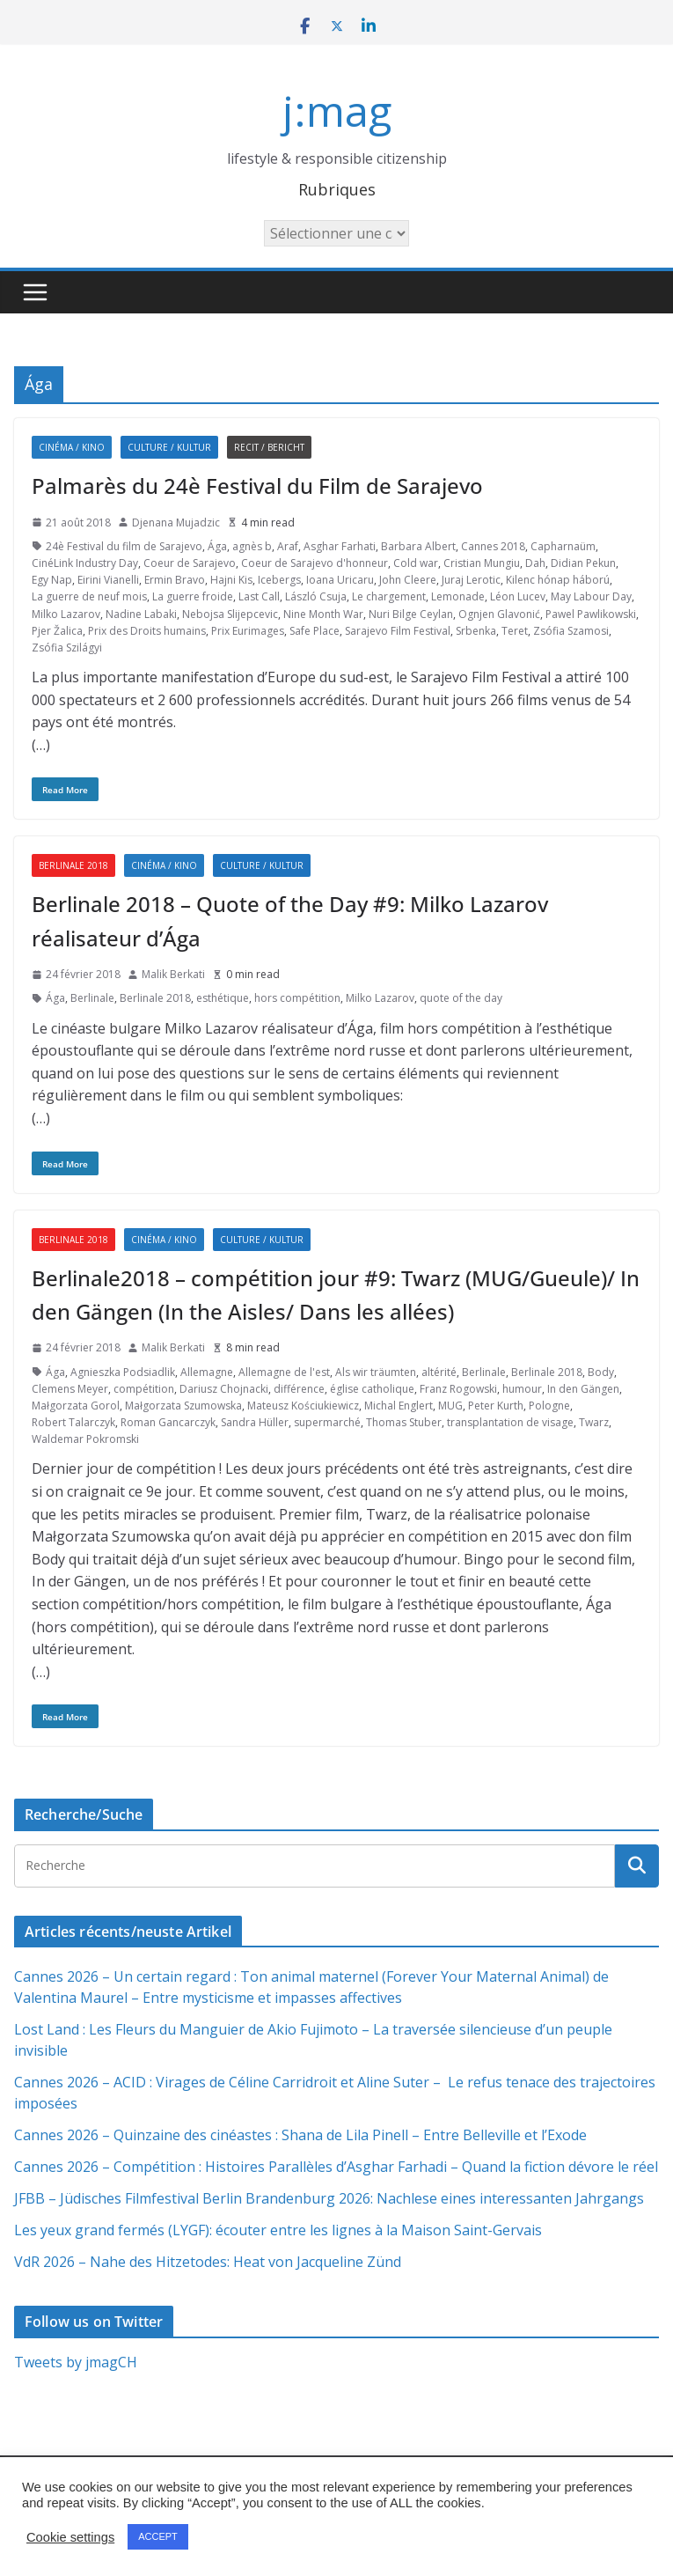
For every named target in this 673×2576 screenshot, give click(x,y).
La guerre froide (192, 596)
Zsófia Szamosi (571, 630)
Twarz (594, 1422)
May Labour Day (591, 596)
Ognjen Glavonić (499, 614)
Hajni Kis (231, 579)
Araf (287, 546)
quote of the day (461, 997)
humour (522, 1388)
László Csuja (316, 596)
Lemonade (458, 596)
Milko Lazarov (66, 614)
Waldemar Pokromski (85, 1439)
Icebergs (279, 579)
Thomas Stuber (404, 1422)
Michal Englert (398, 1405)
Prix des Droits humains (147, 630)
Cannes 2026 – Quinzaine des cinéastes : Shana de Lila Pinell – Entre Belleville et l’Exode (300, 2135)
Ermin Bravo (174, 579)
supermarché (327, 1422)
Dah (535, 563)
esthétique (222, 997)
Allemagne (206, 1372)
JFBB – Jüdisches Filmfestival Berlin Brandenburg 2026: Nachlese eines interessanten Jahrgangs (329, 2198)
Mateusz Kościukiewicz (303, 1405)
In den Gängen (583, 1388)
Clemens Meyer (70, 1388)
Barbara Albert (418, 546)
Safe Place (314, 630)
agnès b (252, 546)
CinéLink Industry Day (85, 563)
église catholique (372, 1388)
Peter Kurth (495, 1405)
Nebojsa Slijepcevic (230, 614)
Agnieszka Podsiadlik (122, 1372)
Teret (514, 630)
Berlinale (92, 997)
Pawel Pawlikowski (590, 614)
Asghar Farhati (340, 546)
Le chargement (389, 596)
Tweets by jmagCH (75, 2362)
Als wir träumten (375, 1372)
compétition (143, 1388)
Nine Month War (323, 614)
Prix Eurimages (247, 630)
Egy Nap (52, 579)
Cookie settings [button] (70, 2537)
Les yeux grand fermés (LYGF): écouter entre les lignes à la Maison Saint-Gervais (278, 2230)
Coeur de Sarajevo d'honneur (314, 563)
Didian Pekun (583, 563)
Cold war (415, 563)
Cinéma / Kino (72, 447)
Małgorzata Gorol (76, 1405)
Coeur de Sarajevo (189, 563)
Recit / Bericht (269, 447)
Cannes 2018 (493, 546)
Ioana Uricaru (340, 579)
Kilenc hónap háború (558, 579)
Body (601, 1372)
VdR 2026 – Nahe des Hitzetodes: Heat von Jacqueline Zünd (207, 2261)
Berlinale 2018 (73, 865)
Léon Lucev (517, 596)
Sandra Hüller (255, 1422)
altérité (439, 1372)
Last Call (259, 596)
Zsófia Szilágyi (67, 647)
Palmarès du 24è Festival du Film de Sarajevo (257, 485)
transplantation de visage (510, 1422)
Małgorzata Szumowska (183, 1405)
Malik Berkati (173, 974)
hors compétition (297, 997)
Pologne (549, 1405)
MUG (450, 1405)
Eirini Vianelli (108, 579)
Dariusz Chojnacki (223, 1388)
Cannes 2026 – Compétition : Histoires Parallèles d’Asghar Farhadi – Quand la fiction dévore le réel (336, 2166)
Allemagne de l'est (284, 1372)
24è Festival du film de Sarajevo (124, 546)
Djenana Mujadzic (176, 522)
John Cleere (407, 579)
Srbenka (476, 630)
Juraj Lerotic (471, 579)
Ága (217, 546)
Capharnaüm (563, 546)
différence (299, 1388)
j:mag (336, 110)
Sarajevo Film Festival (397, 630)
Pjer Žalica (57, 630)
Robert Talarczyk (73, 1422)
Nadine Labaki (141, 614)
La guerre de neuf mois (89, 596)
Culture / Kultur (169, 447)
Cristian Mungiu (481, 563)
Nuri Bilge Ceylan (411, 614)
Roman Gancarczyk (168, 1422)
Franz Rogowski (458, 1388)
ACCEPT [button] (158, 2536)
